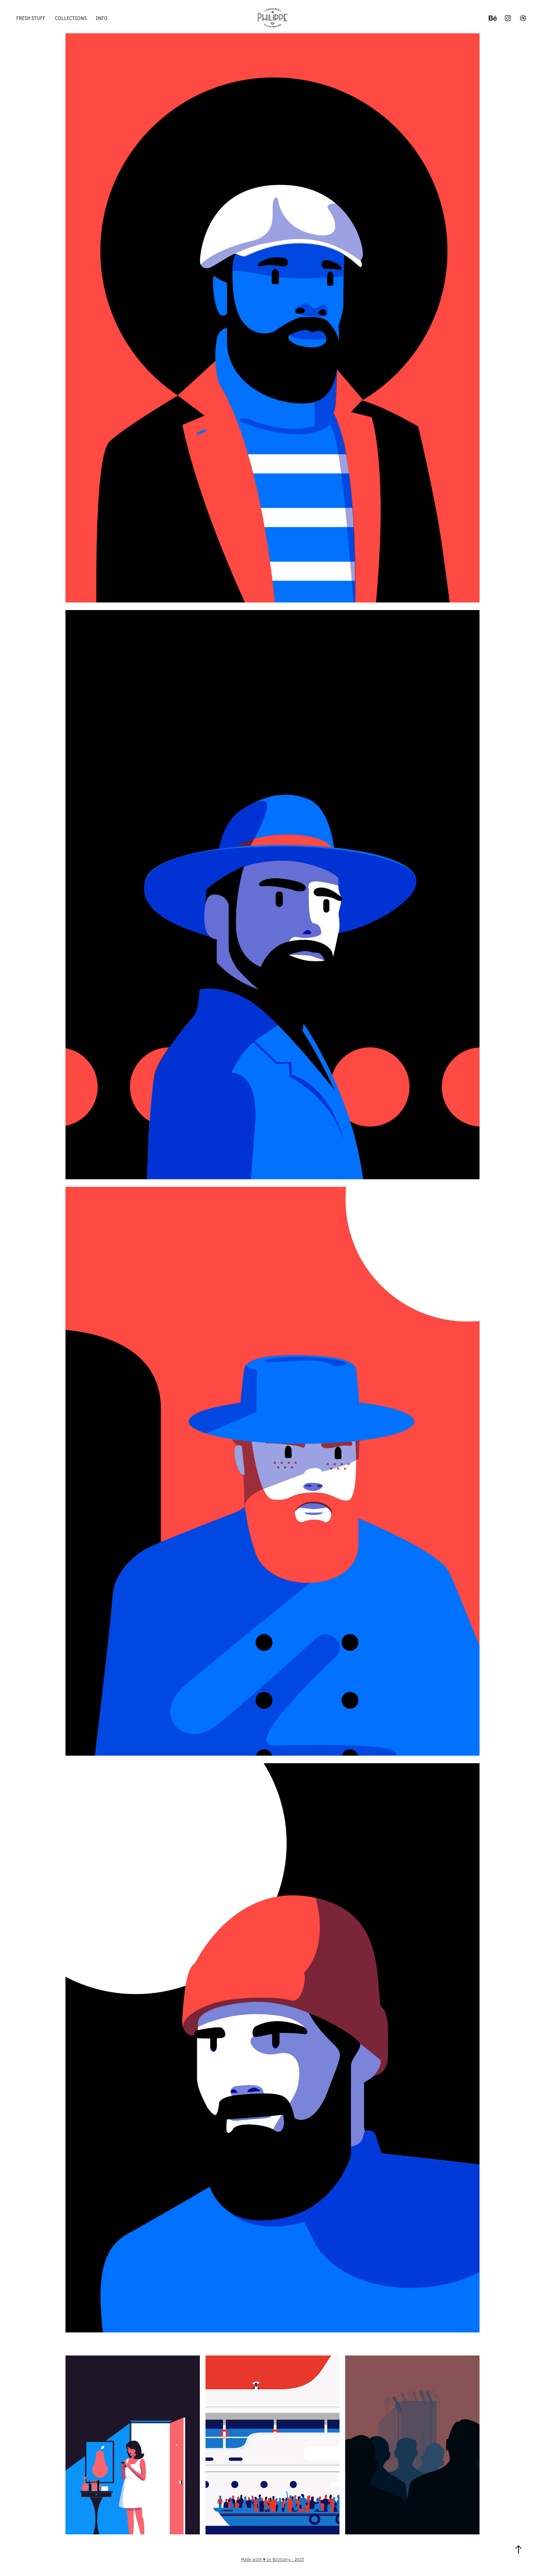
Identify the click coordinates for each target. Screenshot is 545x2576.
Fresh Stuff (30, 18)
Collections (71, 18)
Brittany (281, 2559)
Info (101, 18)
